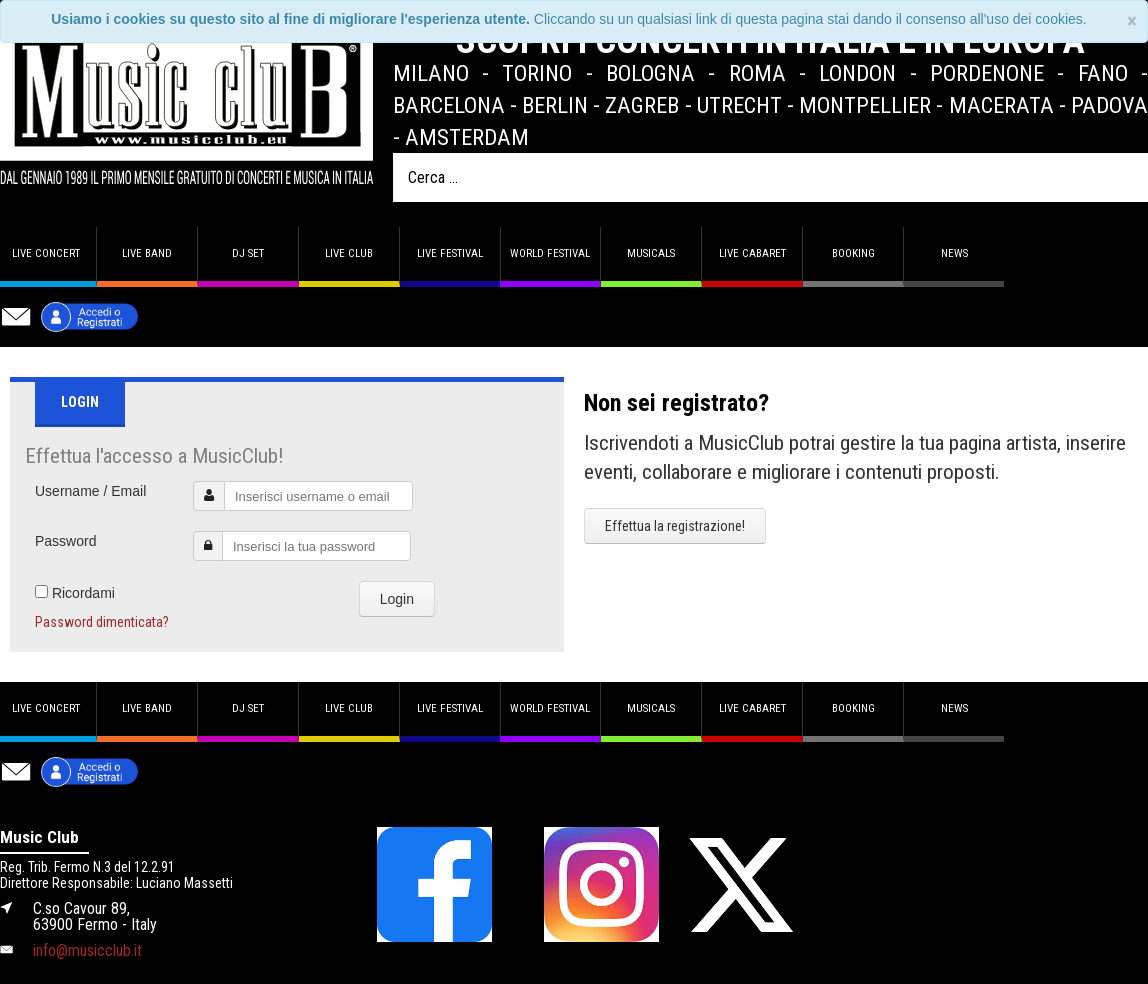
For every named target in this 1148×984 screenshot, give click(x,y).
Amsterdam (467, 137)
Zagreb (642, 105)
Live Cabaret (752, 253)
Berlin (555, 105)
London (857, 73)
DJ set (248, 253)
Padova (1109, 105)
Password (65, 541)
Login (397, 599)
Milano (431, 73)
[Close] (1132, 21)
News (954, 253)
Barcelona (449, 105)
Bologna (650, 73)
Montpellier (865, 105)
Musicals (651, 253)
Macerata (1001, 105)
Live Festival (450, 253)
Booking (853, 253)
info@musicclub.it (87, 950)
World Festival (550, 253)
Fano (1103, 73)
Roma (757, 73)
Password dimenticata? (102, 622)
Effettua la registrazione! (675, 526)
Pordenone (987, 73)
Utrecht (739, 105)
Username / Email (90, 491)
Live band (147, 253)
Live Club (349, 253)
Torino (537, 73)
